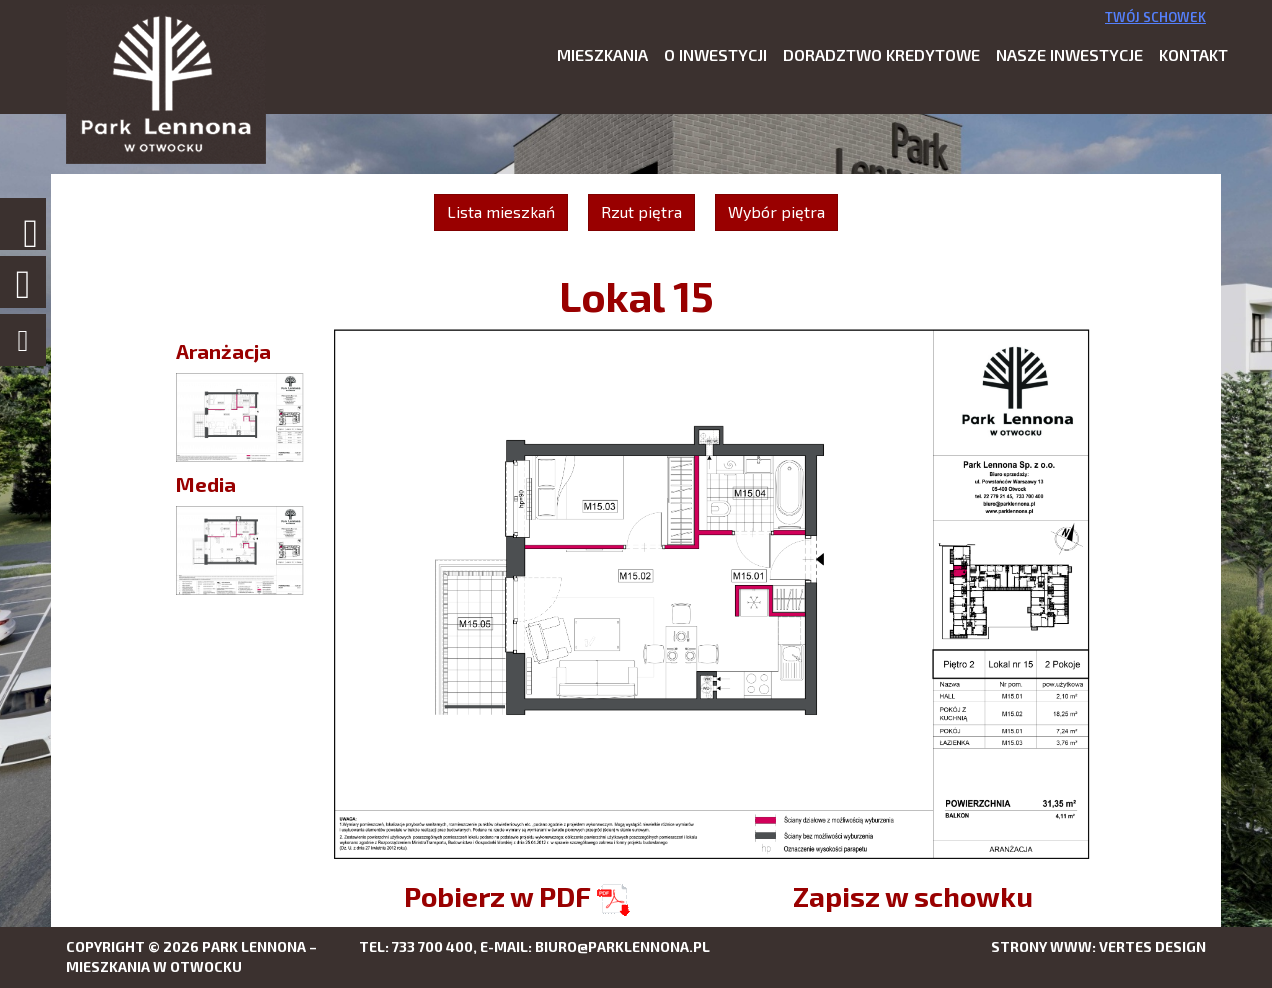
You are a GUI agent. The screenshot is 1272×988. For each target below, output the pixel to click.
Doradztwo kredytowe (881, 54)
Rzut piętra (641, 211)
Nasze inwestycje (1069, 54)
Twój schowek (1155, 17)
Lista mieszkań (501, 211)
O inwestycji (715, 54)
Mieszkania (602, 54)
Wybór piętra (776, 211)
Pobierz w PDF (517, 896)
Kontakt (1193, 54)
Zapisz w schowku (913, 896)
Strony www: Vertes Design (1098, 946)
